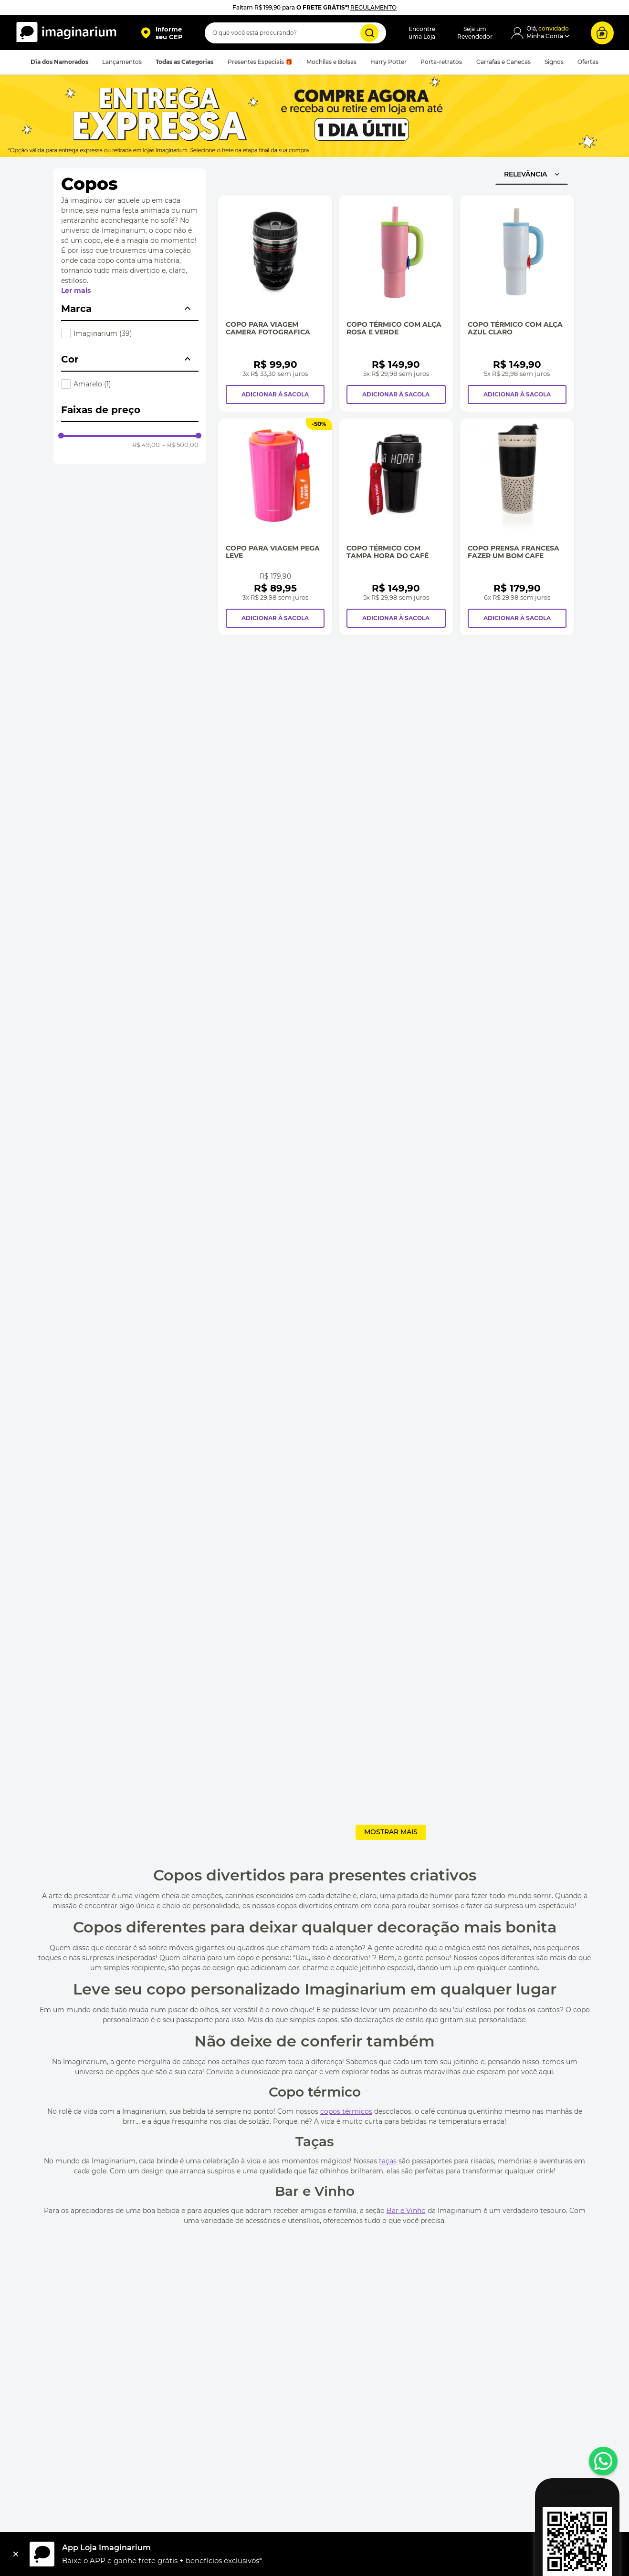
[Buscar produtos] (369, 33)
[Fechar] (16, 2554)
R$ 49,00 (146, 444)
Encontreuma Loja (422, 32)
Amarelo (92, 384)
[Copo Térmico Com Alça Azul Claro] (517, 303)
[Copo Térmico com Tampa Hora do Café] (396, 526)
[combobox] (295, 32)
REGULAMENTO (373, 7)
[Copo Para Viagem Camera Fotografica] (275, 303)
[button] (161, 33)
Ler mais (76, 290)
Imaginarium (102, 333)
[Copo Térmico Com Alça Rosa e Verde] (396, 303)
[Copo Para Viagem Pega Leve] (275, 526)
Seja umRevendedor (475, 32)
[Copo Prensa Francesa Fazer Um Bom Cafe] (517, 526)
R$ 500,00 (180, 444)
